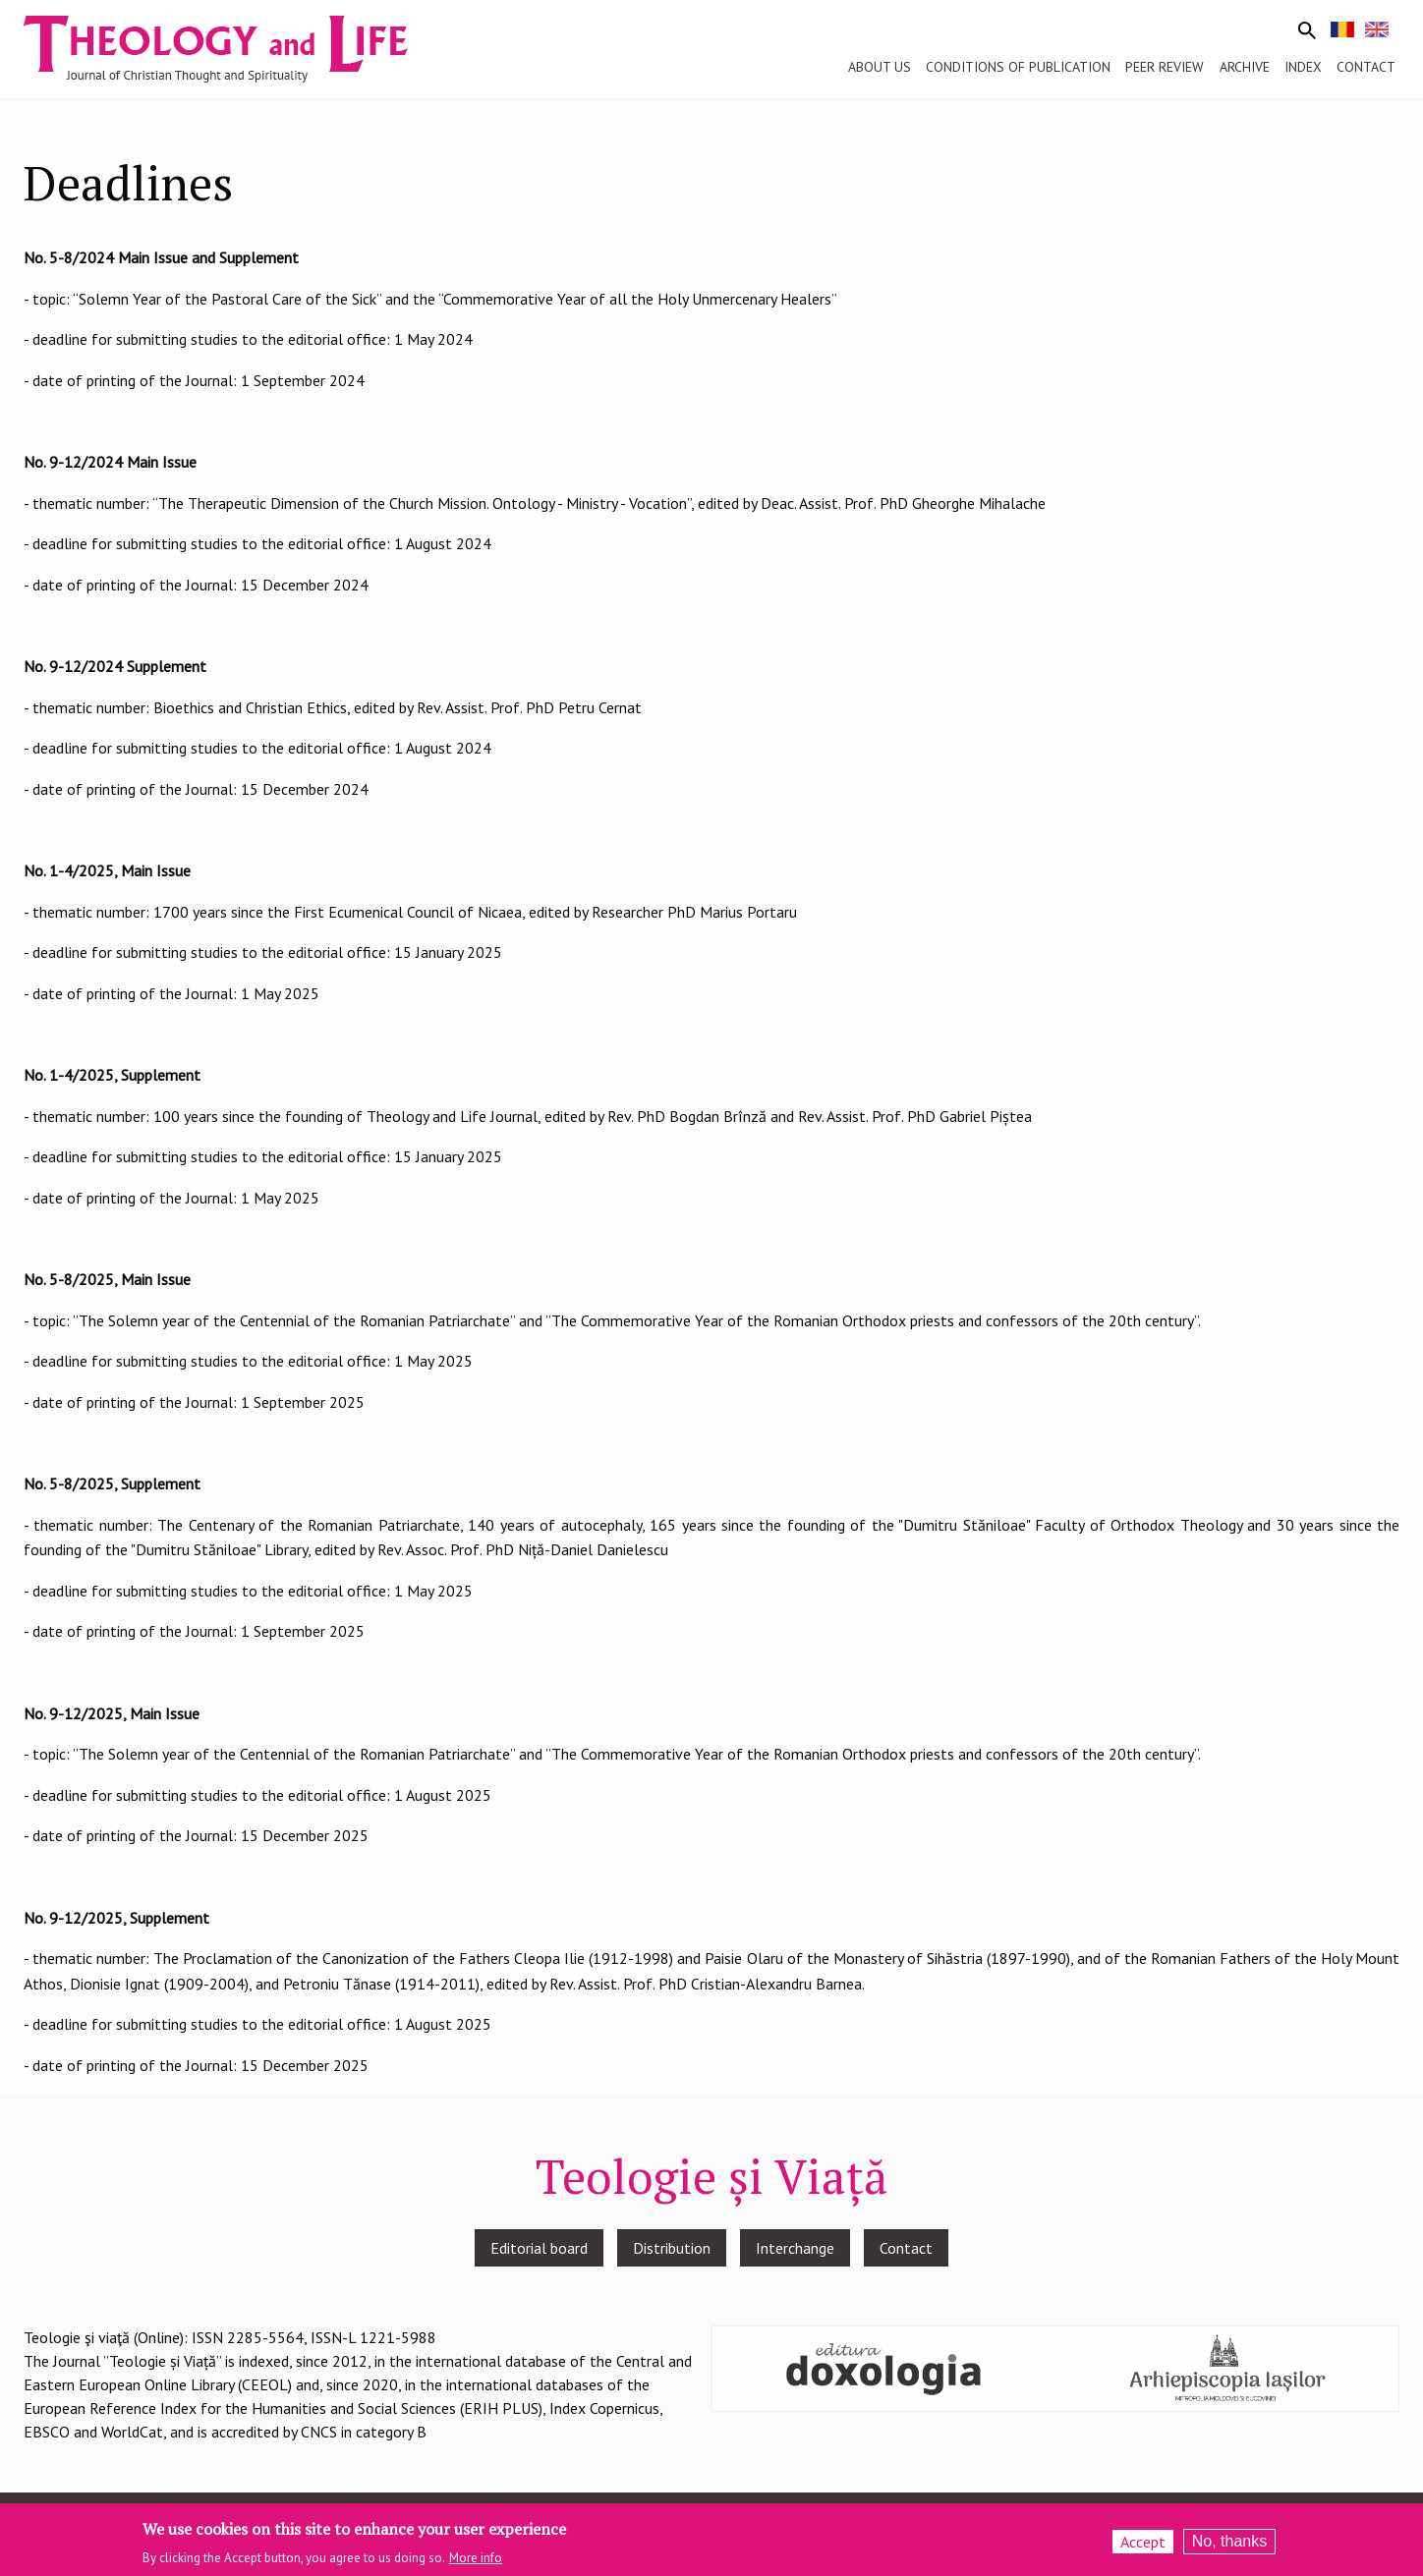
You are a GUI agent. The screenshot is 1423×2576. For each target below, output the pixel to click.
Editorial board (539, 2248)
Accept (1143, 2544)
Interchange (795, 2248)
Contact (906, 2248)
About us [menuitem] (879, 67)
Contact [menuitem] (1366, 67)
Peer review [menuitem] (1164, 67)
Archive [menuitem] (1245, 67)
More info (475, 2560)
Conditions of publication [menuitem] (1018, 67)
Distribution (672, 2248)
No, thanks (1229, 2544)
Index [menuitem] (1303, 67)
